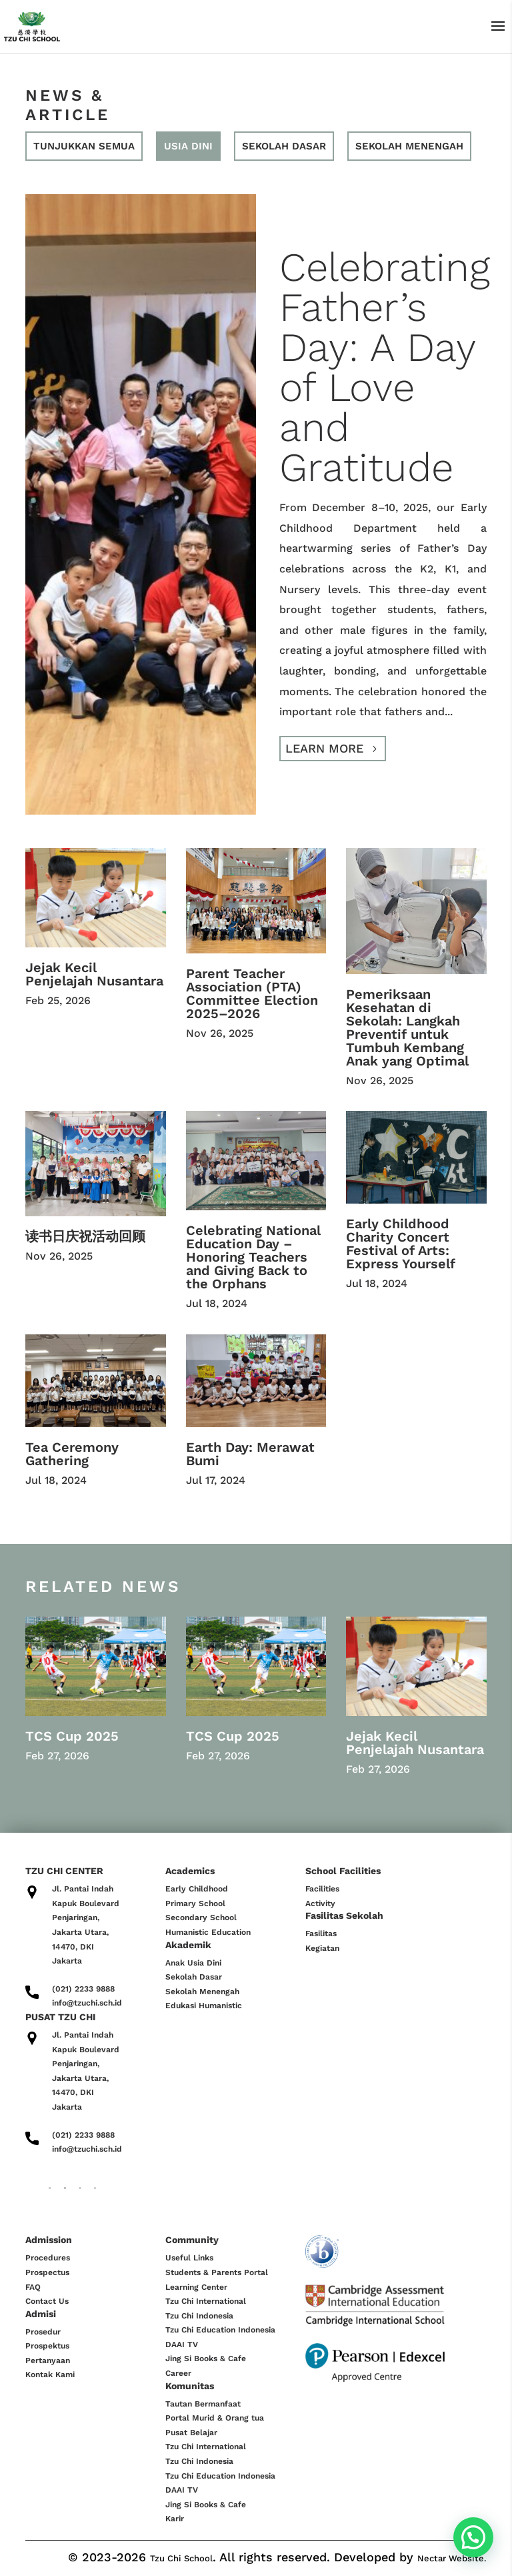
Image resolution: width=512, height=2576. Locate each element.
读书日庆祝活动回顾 (85, 1236)
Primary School (195, 1903)
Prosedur (43, 2331)
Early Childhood (196, 1888)
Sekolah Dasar (193, 1977)
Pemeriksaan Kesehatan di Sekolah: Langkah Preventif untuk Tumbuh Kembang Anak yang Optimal (407, 1027)
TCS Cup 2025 (72, 1736)
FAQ (33, 2287)
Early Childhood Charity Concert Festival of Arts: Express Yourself (400, 1244)
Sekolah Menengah (202, 1991)
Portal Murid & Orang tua (214, 2418)
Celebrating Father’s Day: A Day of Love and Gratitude (384, 367)
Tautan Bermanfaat (203, 2404)
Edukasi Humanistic (203, 2005)
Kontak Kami (50, 2374)
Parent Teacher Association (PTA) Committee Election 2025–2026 (252, 993)
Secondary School (201, 1917)
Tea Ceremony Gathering (72, 1453)
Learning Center (196, 2287)
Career (178, 2373)
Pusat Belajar (191, 2432)
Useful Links (189, 2257)
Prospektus (47, 2345)
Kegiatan (322, 1948)
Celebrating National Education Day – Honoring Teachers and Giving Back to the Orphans (253, 1257)
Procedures (47, 2257)
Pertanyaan (47, 2360)
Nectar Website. (452, 2558)
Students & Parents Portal (216, 2272)
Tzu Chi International (205, 2301)
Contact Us (47, 2301)
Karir (174, 2518)
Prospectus (47, 2272)
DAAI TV (181, 2344)
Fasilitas (321, 1933)
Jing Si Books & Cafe (205, 2358)
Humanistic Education (208, 1932)
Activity (320, 1903)
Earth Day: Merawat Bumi (250, 1453)
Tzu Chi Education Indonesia (220, 2329)
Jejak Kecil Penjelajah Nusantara (94, 974)
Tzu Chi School (181, 2558)
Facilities (322, 1888)
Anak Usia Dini (193, 1963)
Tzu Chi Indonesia (199, 2315)
